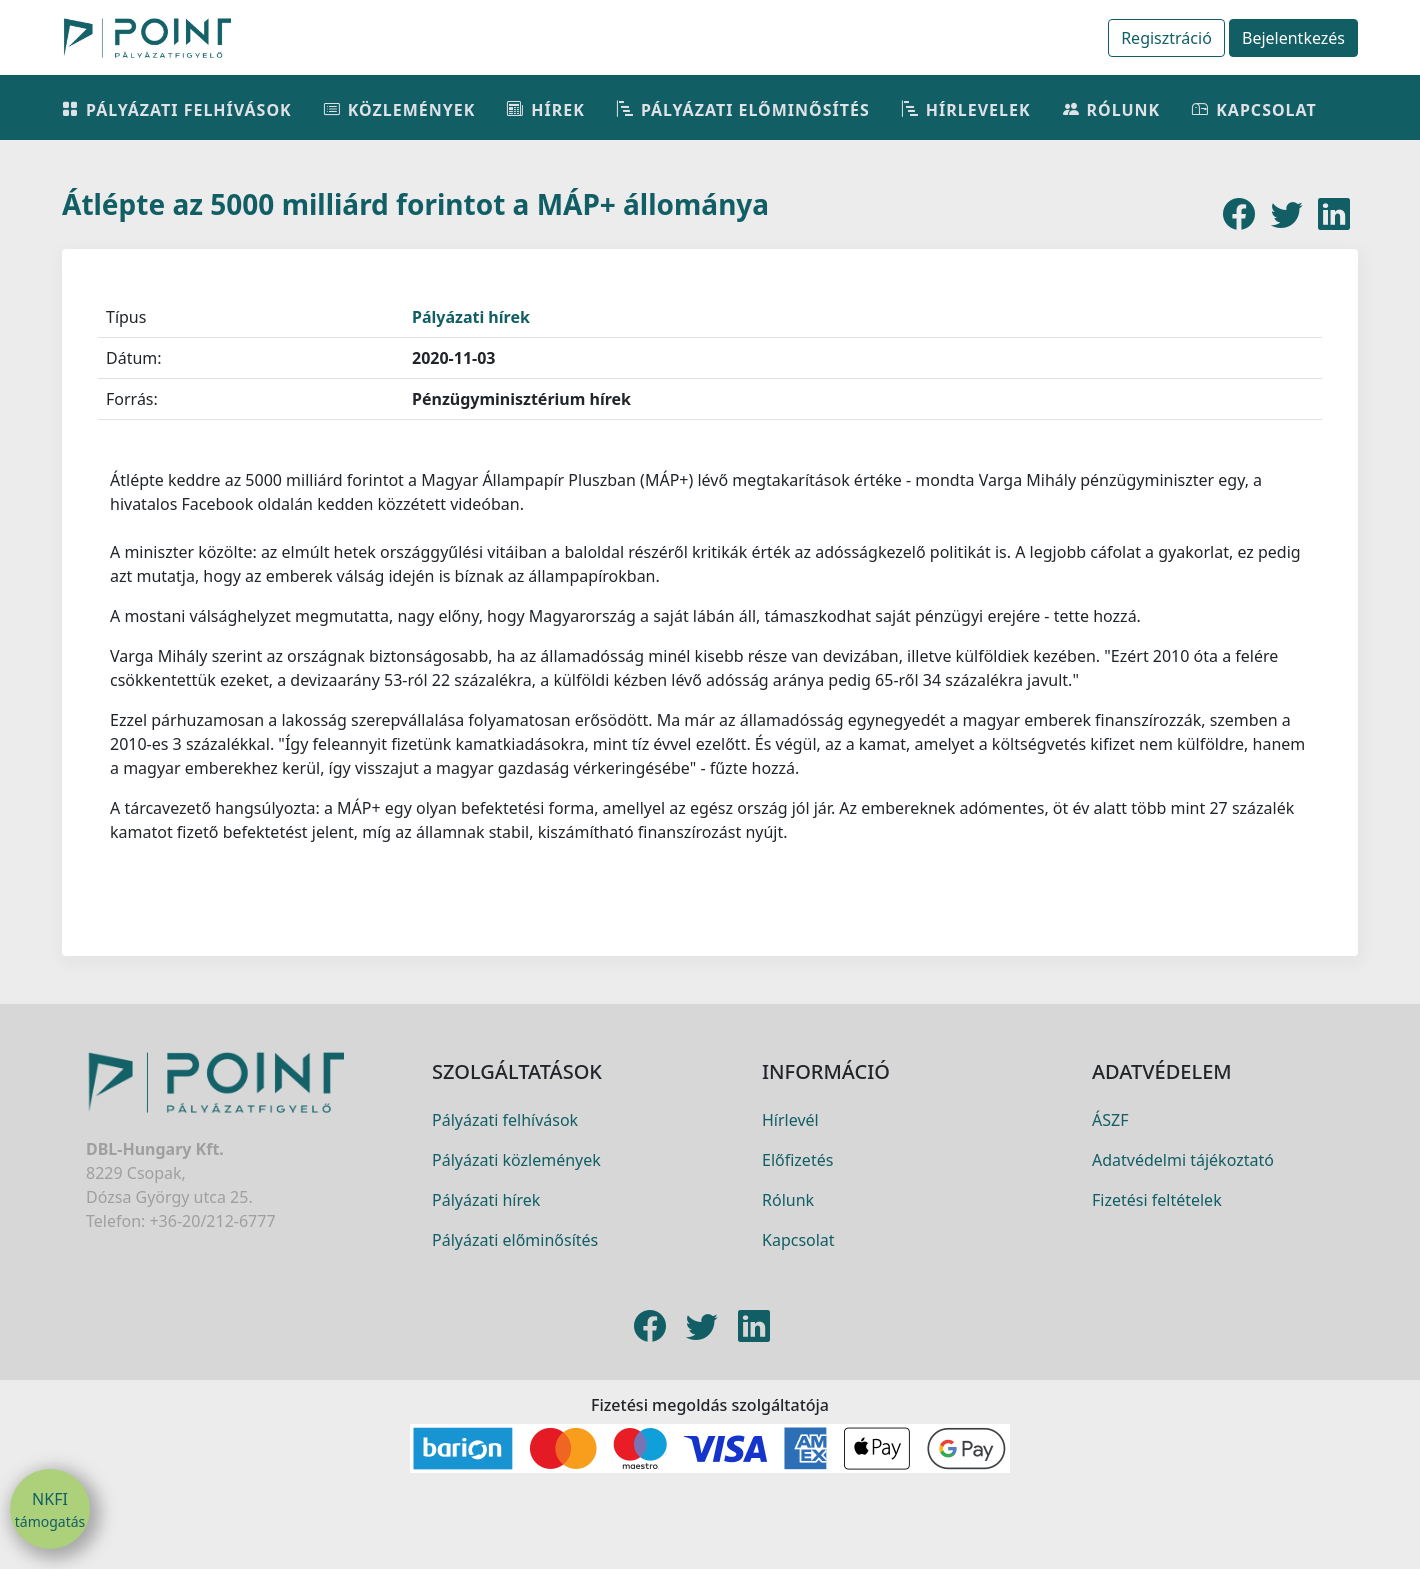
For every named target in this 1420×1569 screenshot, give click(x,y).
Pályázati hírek (471, 317)
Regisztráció (1166, 38)
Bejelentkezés (1293, 38)
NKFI (50, 1510)
